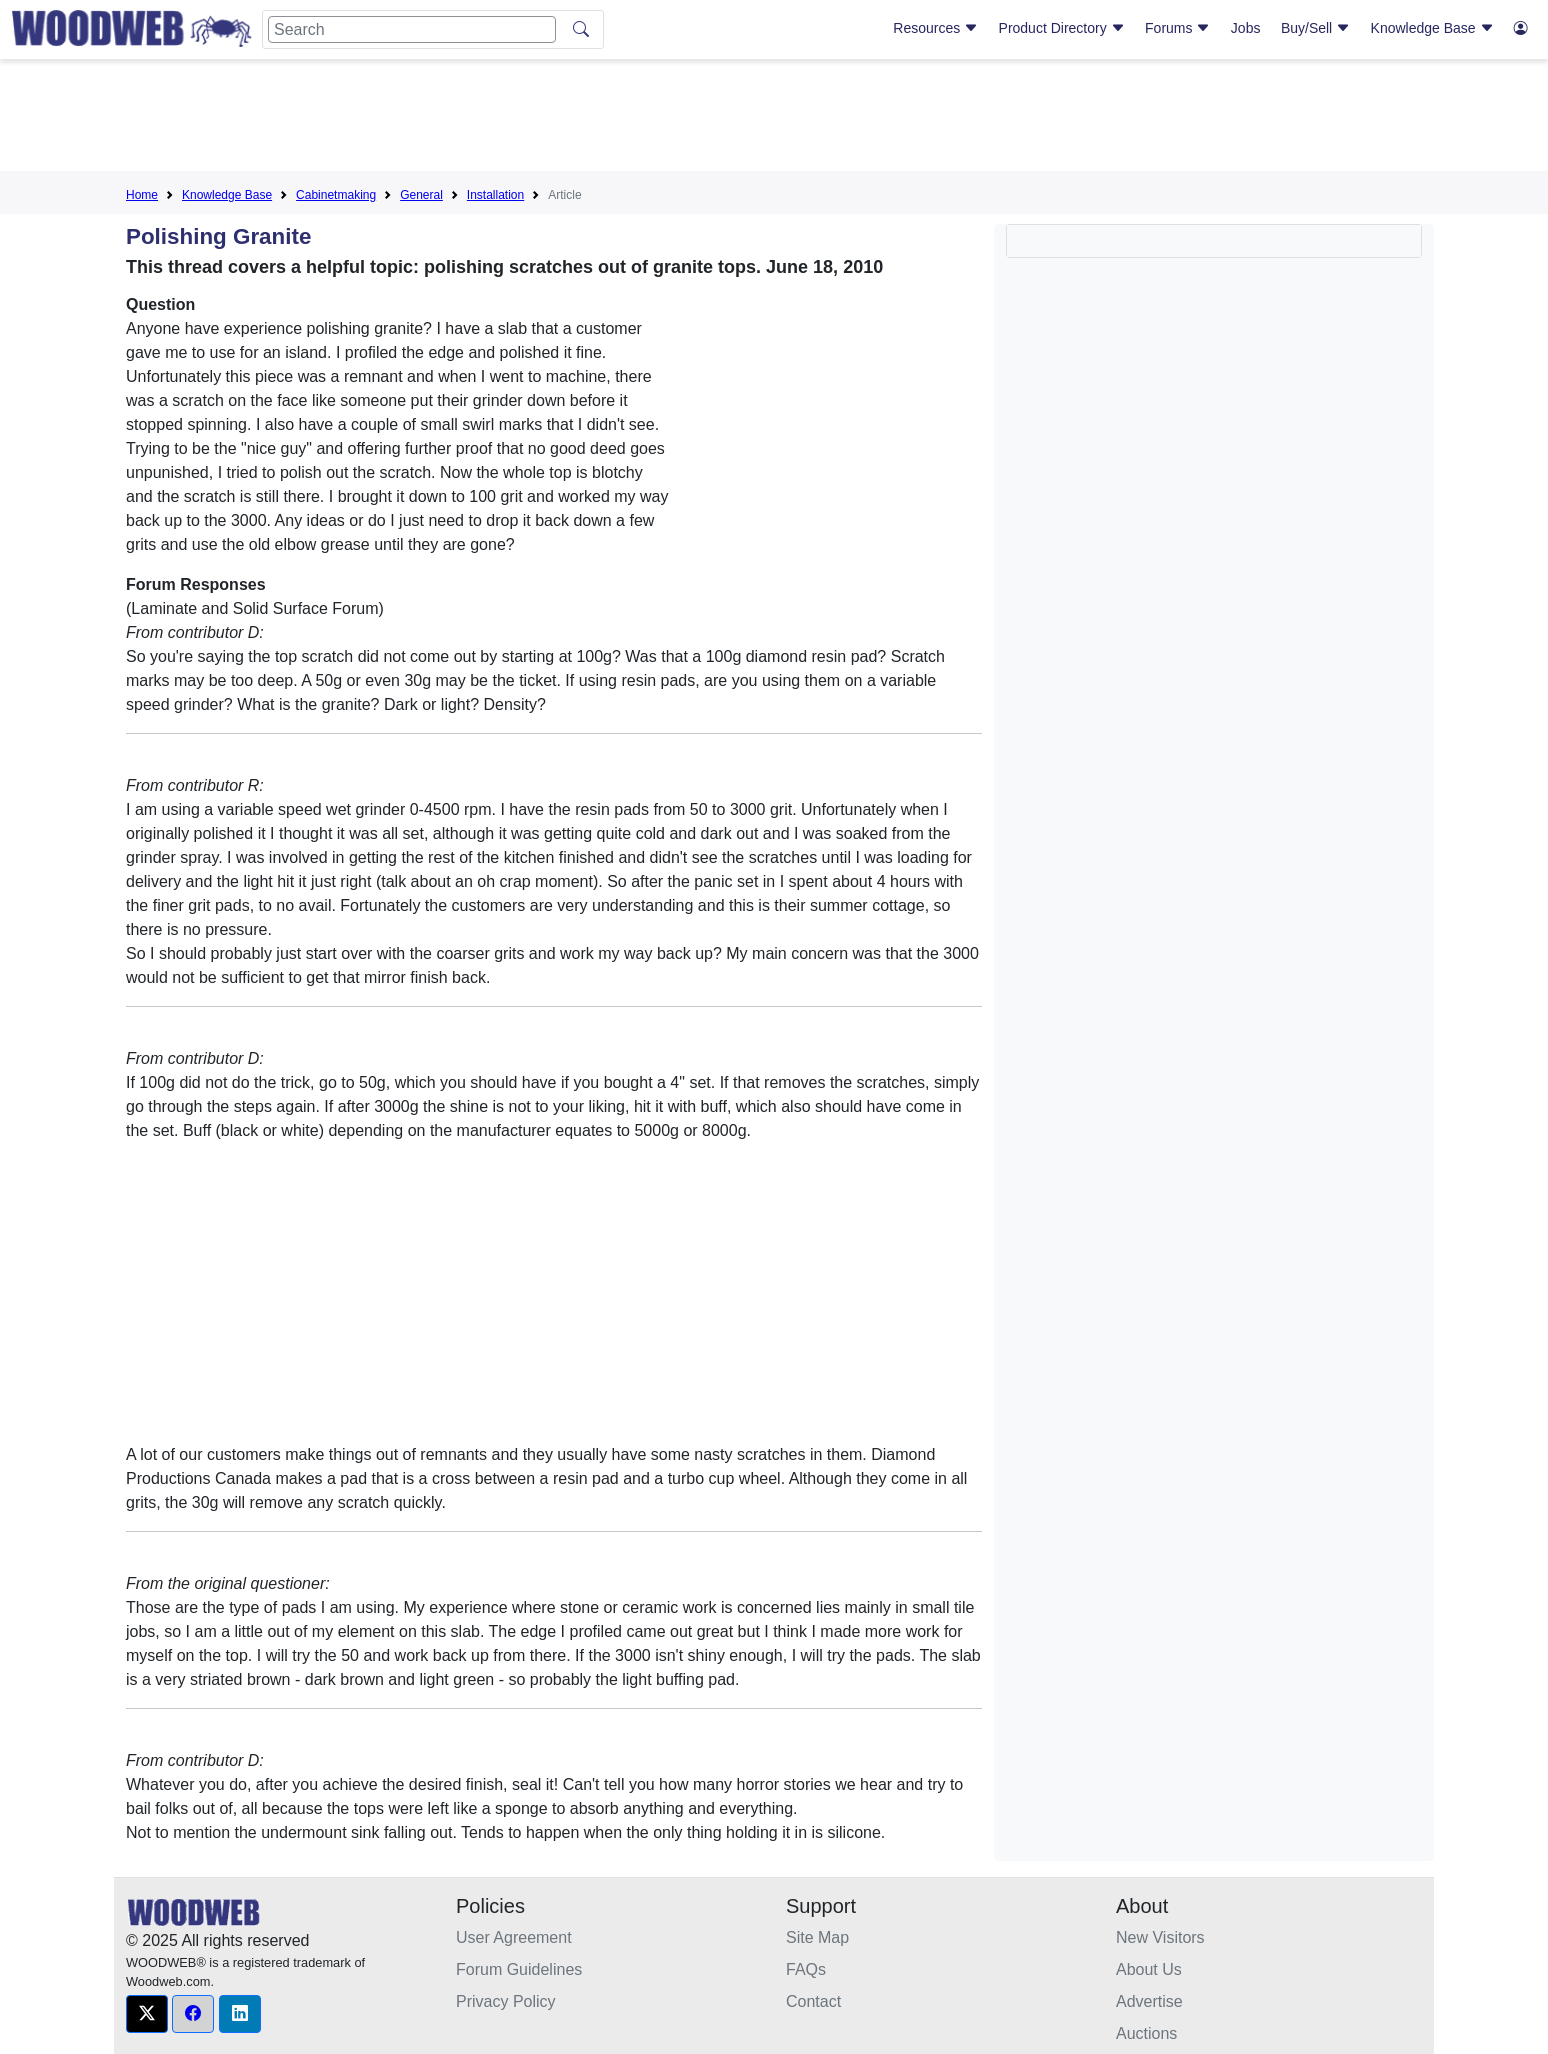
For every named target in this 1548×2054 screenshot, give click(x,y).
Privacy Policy (506, 2001)
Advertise (1149, 2001)
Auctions (1146, 2033)
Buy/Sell (1315, 28)
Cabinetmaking (336, 195)
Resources (935, 28)
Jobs (1246, 28)
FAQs (806, 1969)
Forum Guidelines (519, 1969)
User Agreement (514, 1937)
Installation (495, 195)
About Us (1149, 1969)
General (421, 195)
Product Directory (1062, 28)
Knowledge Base (1432, 28)
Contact (813, 2001)
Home (142, 195)
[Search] (412, 29)
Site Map (817, 1937)
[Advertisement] (774, 119)
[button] (147, 2014)
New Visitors (1160, 1937)
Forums (1177, 28)
